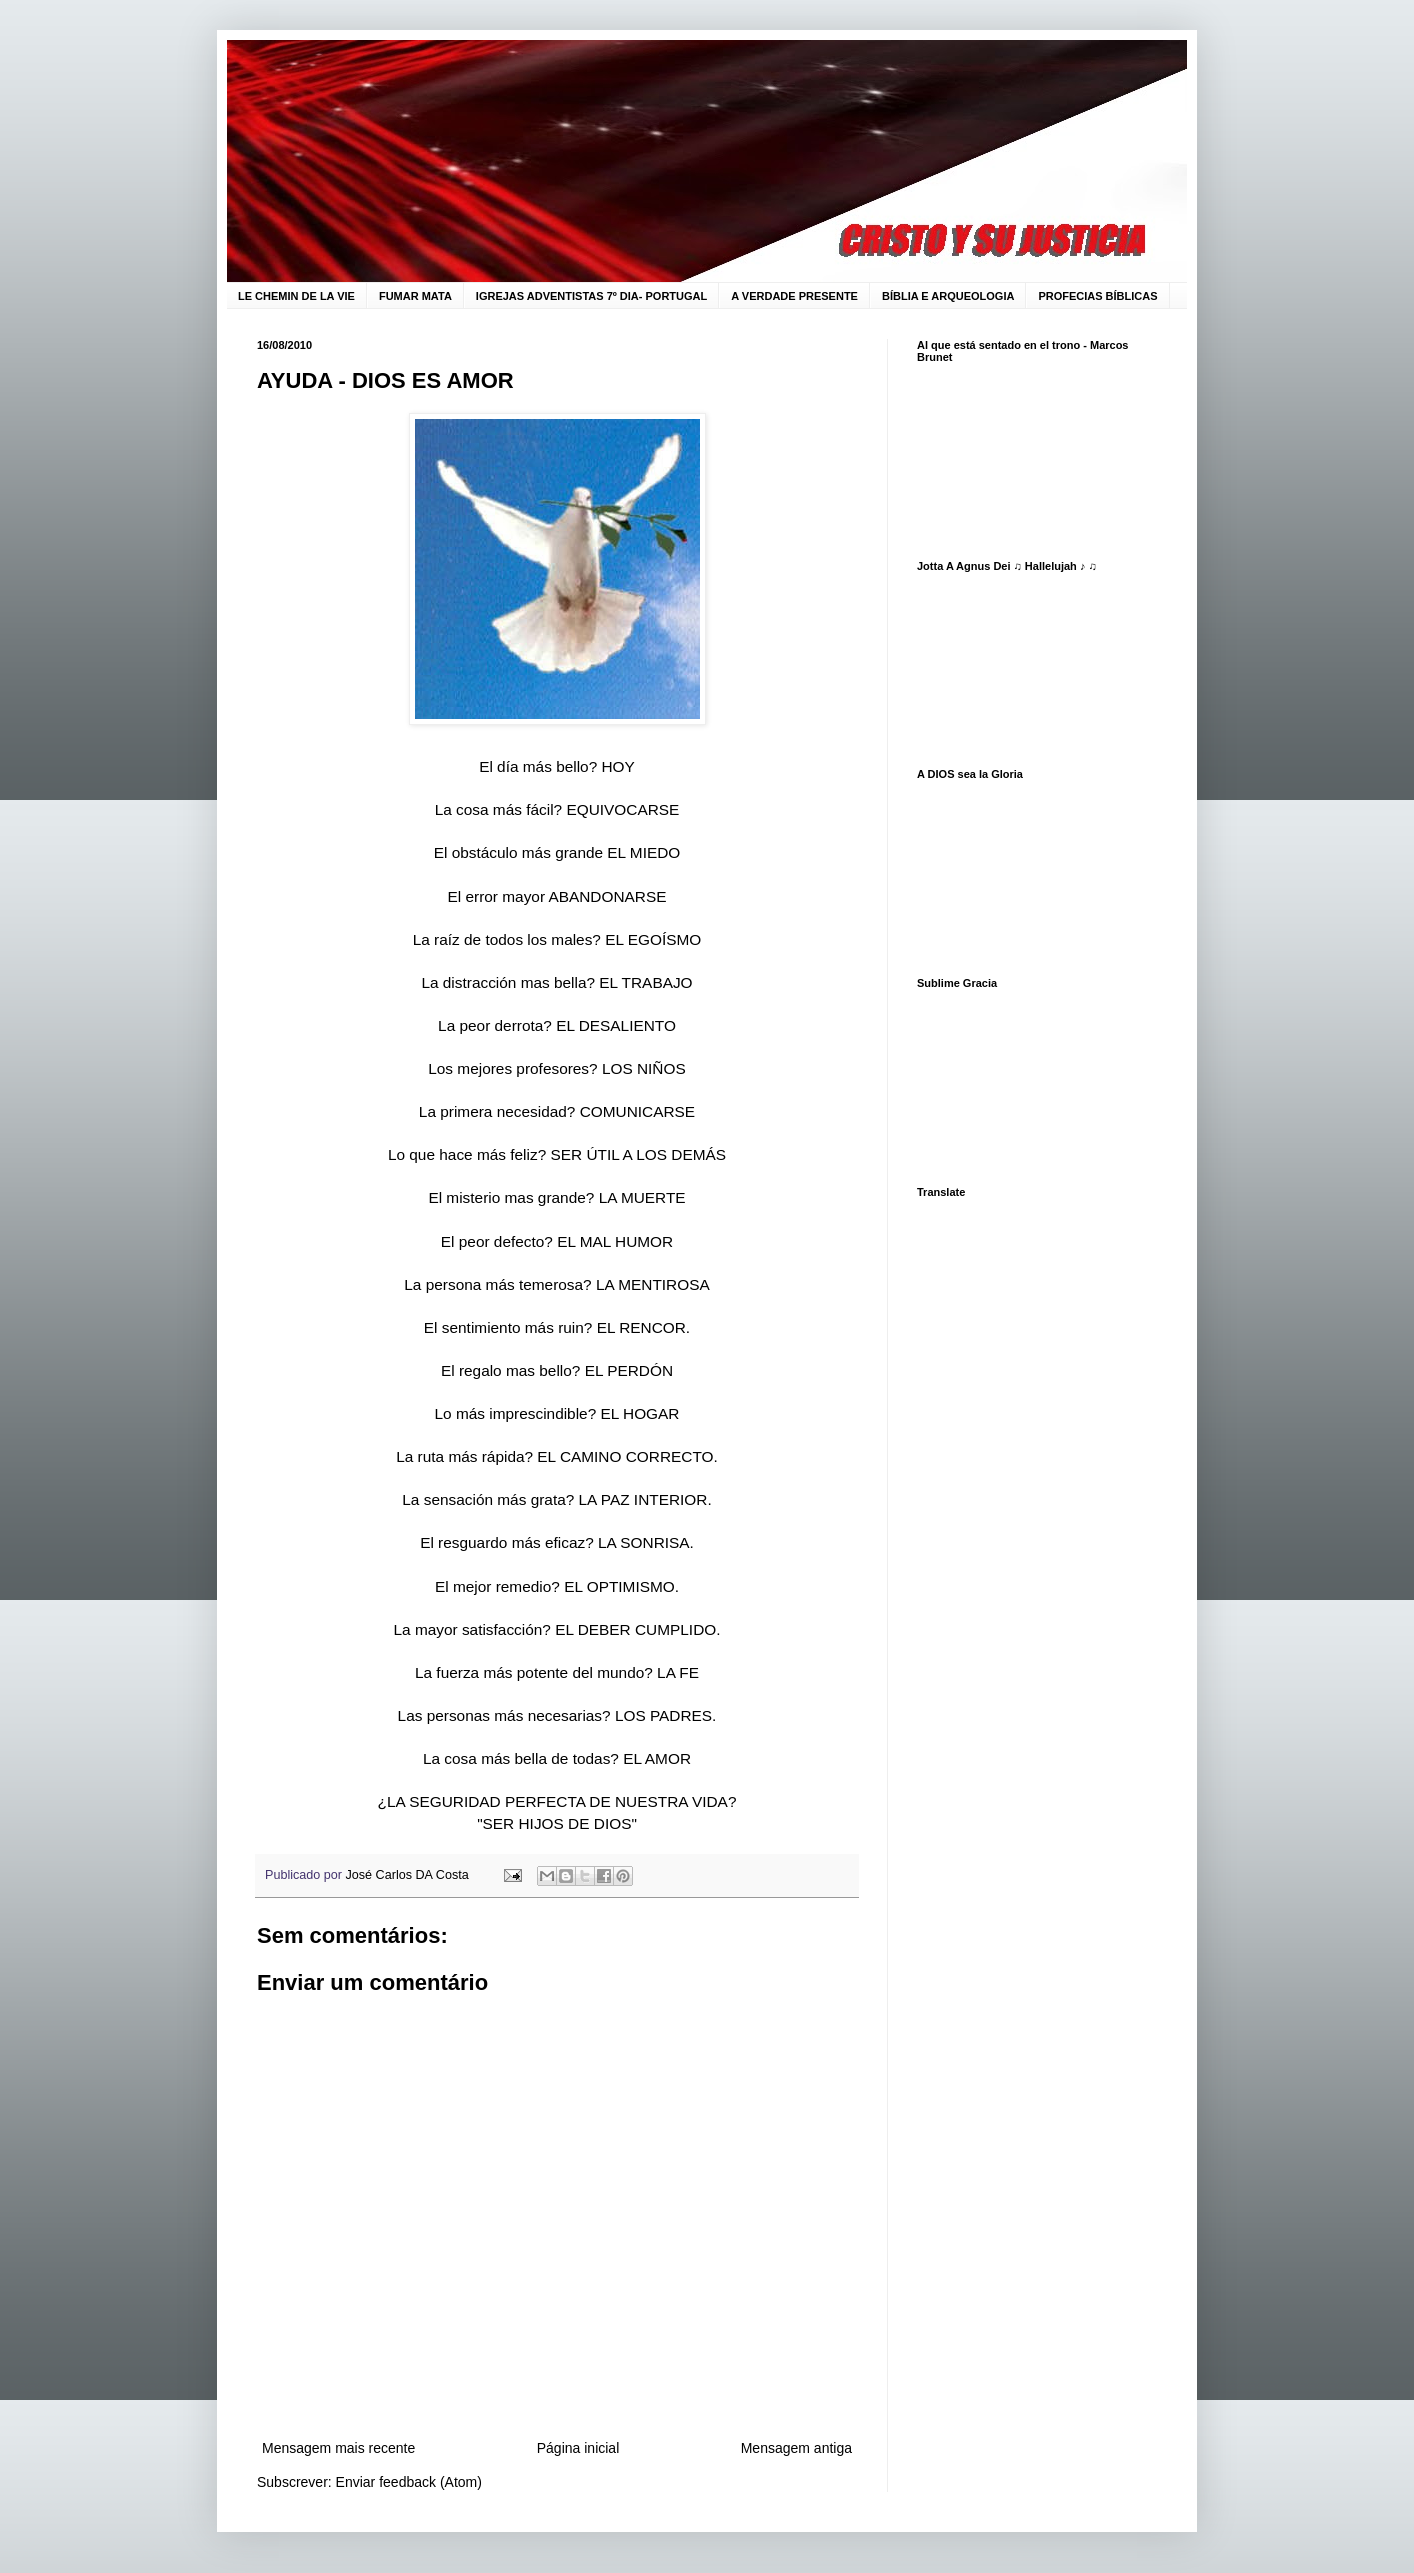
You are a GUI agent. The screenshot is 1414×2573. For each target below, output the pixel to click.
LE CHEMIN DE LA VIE (296, 296)
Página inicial (578, 2448)
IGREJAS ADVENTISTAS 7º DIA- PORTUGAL (591, 296)
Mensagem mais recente (338, 2448)
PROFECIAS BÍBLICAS (1097, 296)
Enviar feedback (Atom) (409, 2482)
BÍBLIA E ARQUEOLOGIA (948, 296)
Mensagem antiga (796, 2448)
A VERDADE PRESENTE (794, 296)
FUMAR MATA (415, 296)
